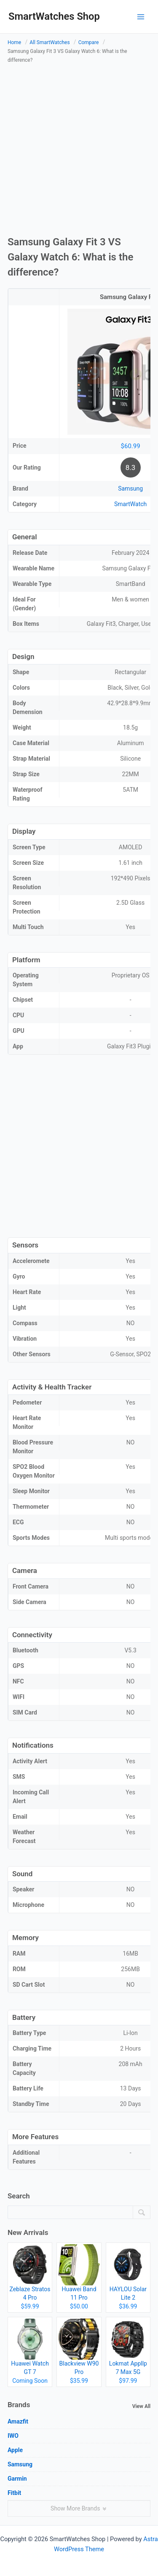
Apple (15, 2450)
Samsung (130, 488)
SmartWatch (130, 504)
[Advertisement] (79, 151)
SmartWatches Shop (54, 16)
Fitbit (14, 2492)
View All (141, 2406)
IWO (13, 2435)
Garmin (17, 2478)
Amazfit (18, 2421)
